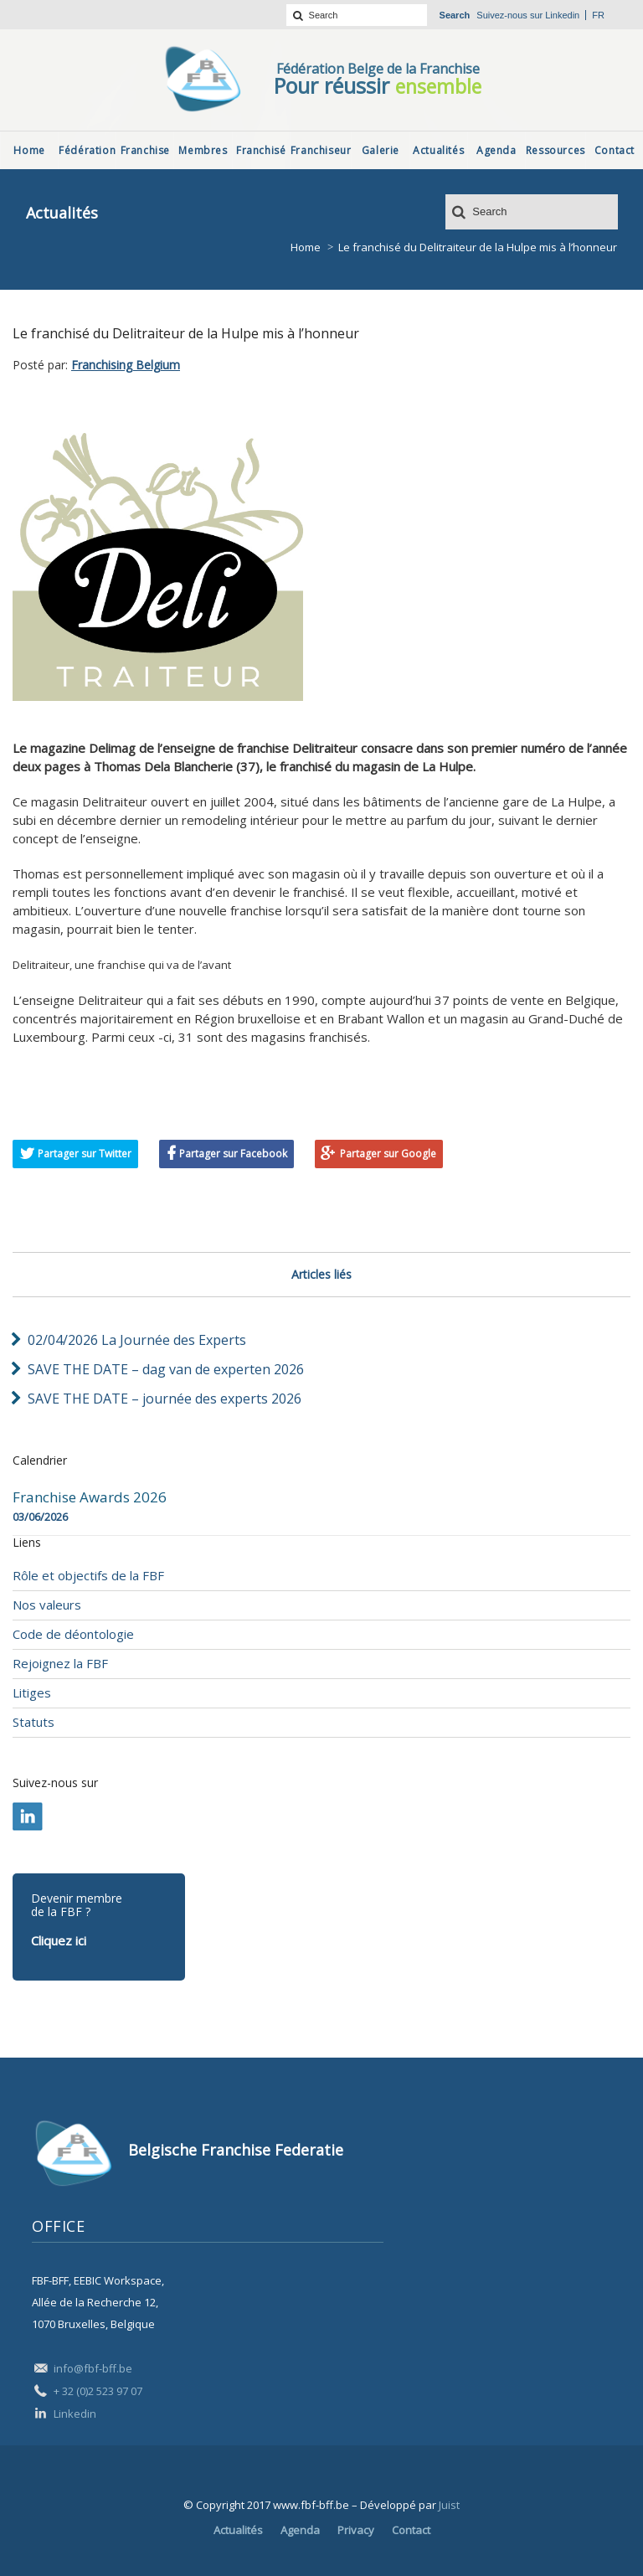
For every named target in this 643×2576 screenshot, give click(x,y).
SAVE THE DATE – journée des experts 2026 (164, 1398)
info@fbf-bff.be (93, 2368)
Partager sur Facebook (233, 1153)
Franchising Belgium (125, 365)
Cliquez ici (58, 1940)
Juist (449, 2504)
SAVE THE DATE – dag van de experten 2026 (166, 1369)
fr (598, 15)
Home (306, 247)
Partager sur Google (388, 1153)
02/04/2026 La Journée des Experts (137, 1339)
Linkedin (562, 15)
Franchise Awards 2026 (90, 1497)
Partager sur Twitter (84, 1153)
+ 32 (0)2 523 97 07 (98, 2390)
